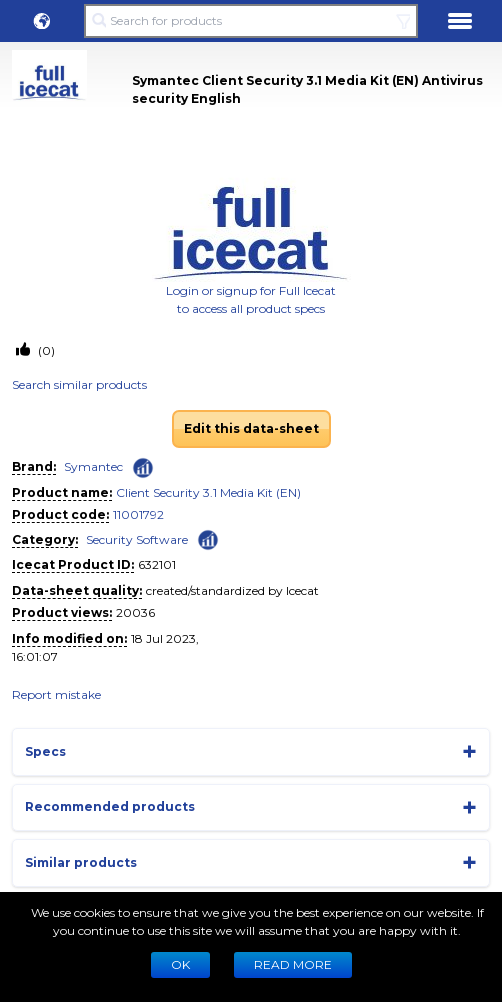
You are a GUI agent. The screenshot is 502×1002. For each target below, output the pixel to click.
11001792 (138, 514)
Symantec (93, 466)
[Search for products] (251, 21)
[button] (42, 21)
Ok (180, 964)
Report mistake (56, 694)
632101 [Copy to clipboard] (157, 564)
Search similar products (79, 384)
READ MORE (293, 964)
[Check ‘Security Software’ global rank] (208, 538)
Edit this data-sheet (251, 428)
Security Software (137, 539)
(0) (45, 350)
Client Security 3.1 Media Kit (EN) (208, 492)
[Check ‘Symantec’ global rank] (143, 468)
